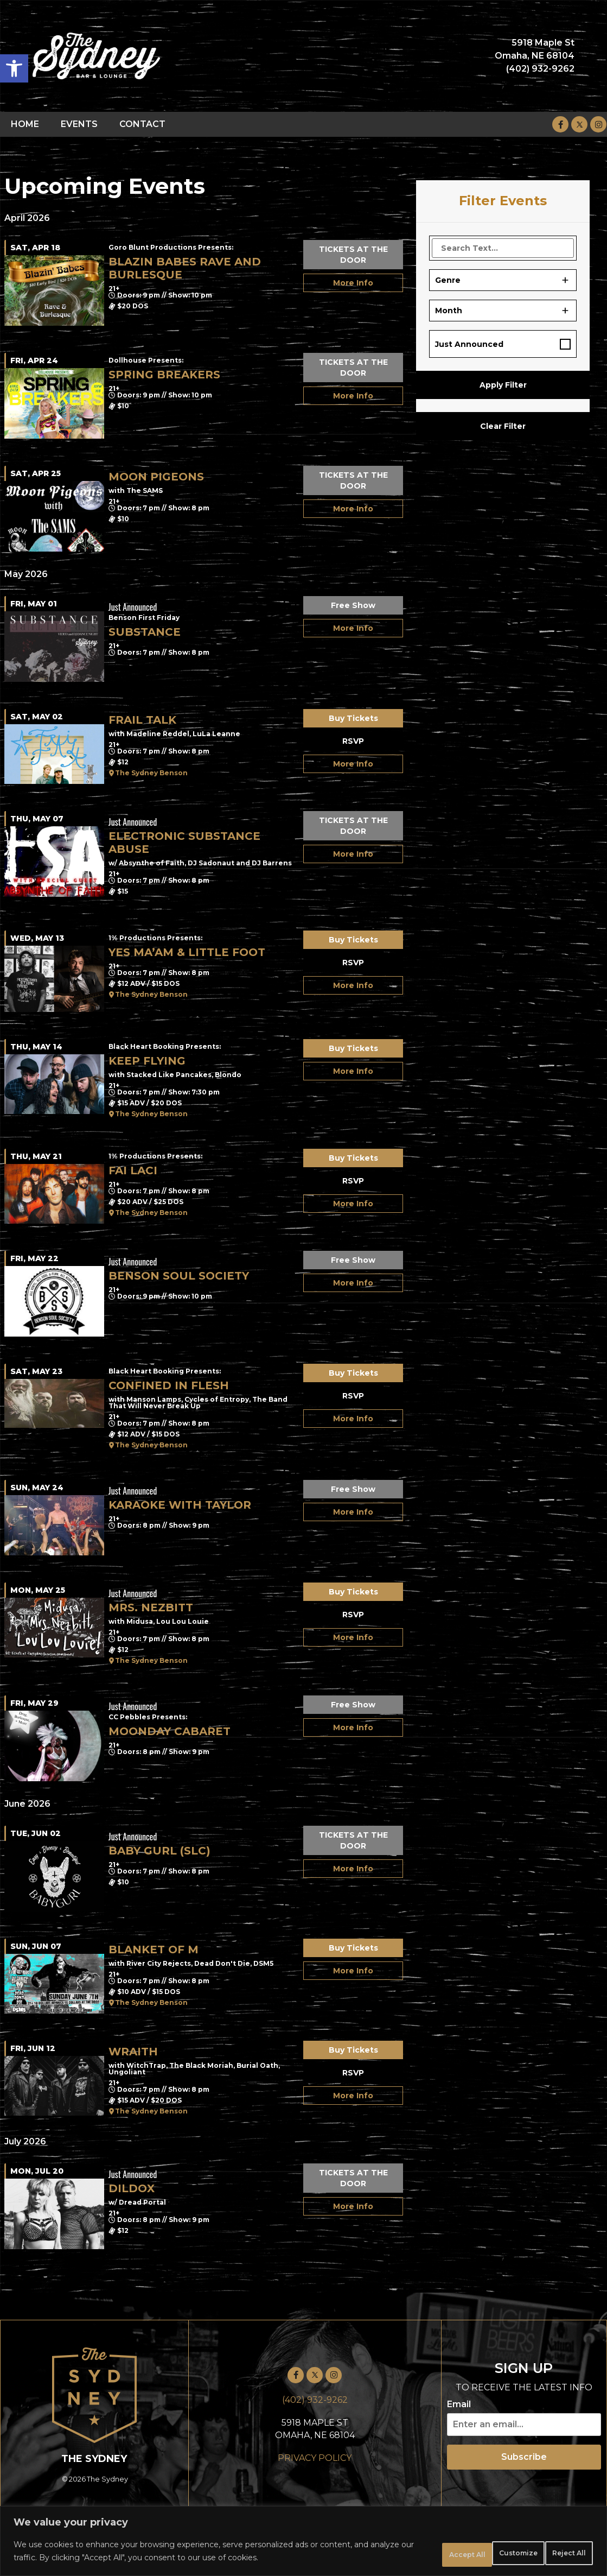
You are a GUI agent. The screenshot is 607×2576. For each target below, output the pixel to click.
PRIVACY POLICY (315, 2458)
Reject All (482, 2554)
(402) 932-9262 (315, 2400)
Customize (407, 2554)
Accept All (557, 2554)
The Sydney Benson (151, 773)
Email (459, 2404)
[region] (303, 2543)
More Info (353, 283)
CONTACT (142, 124)
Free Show (353, 605)
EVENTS (79, 124)
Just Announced (469, 344)
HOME (25, 124)
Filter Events (503, 200)
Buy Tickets (353, 718)
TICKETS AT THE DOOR (353, 254)
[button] (14, 68)
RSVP (353, 741)
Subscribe (524, 2457)
